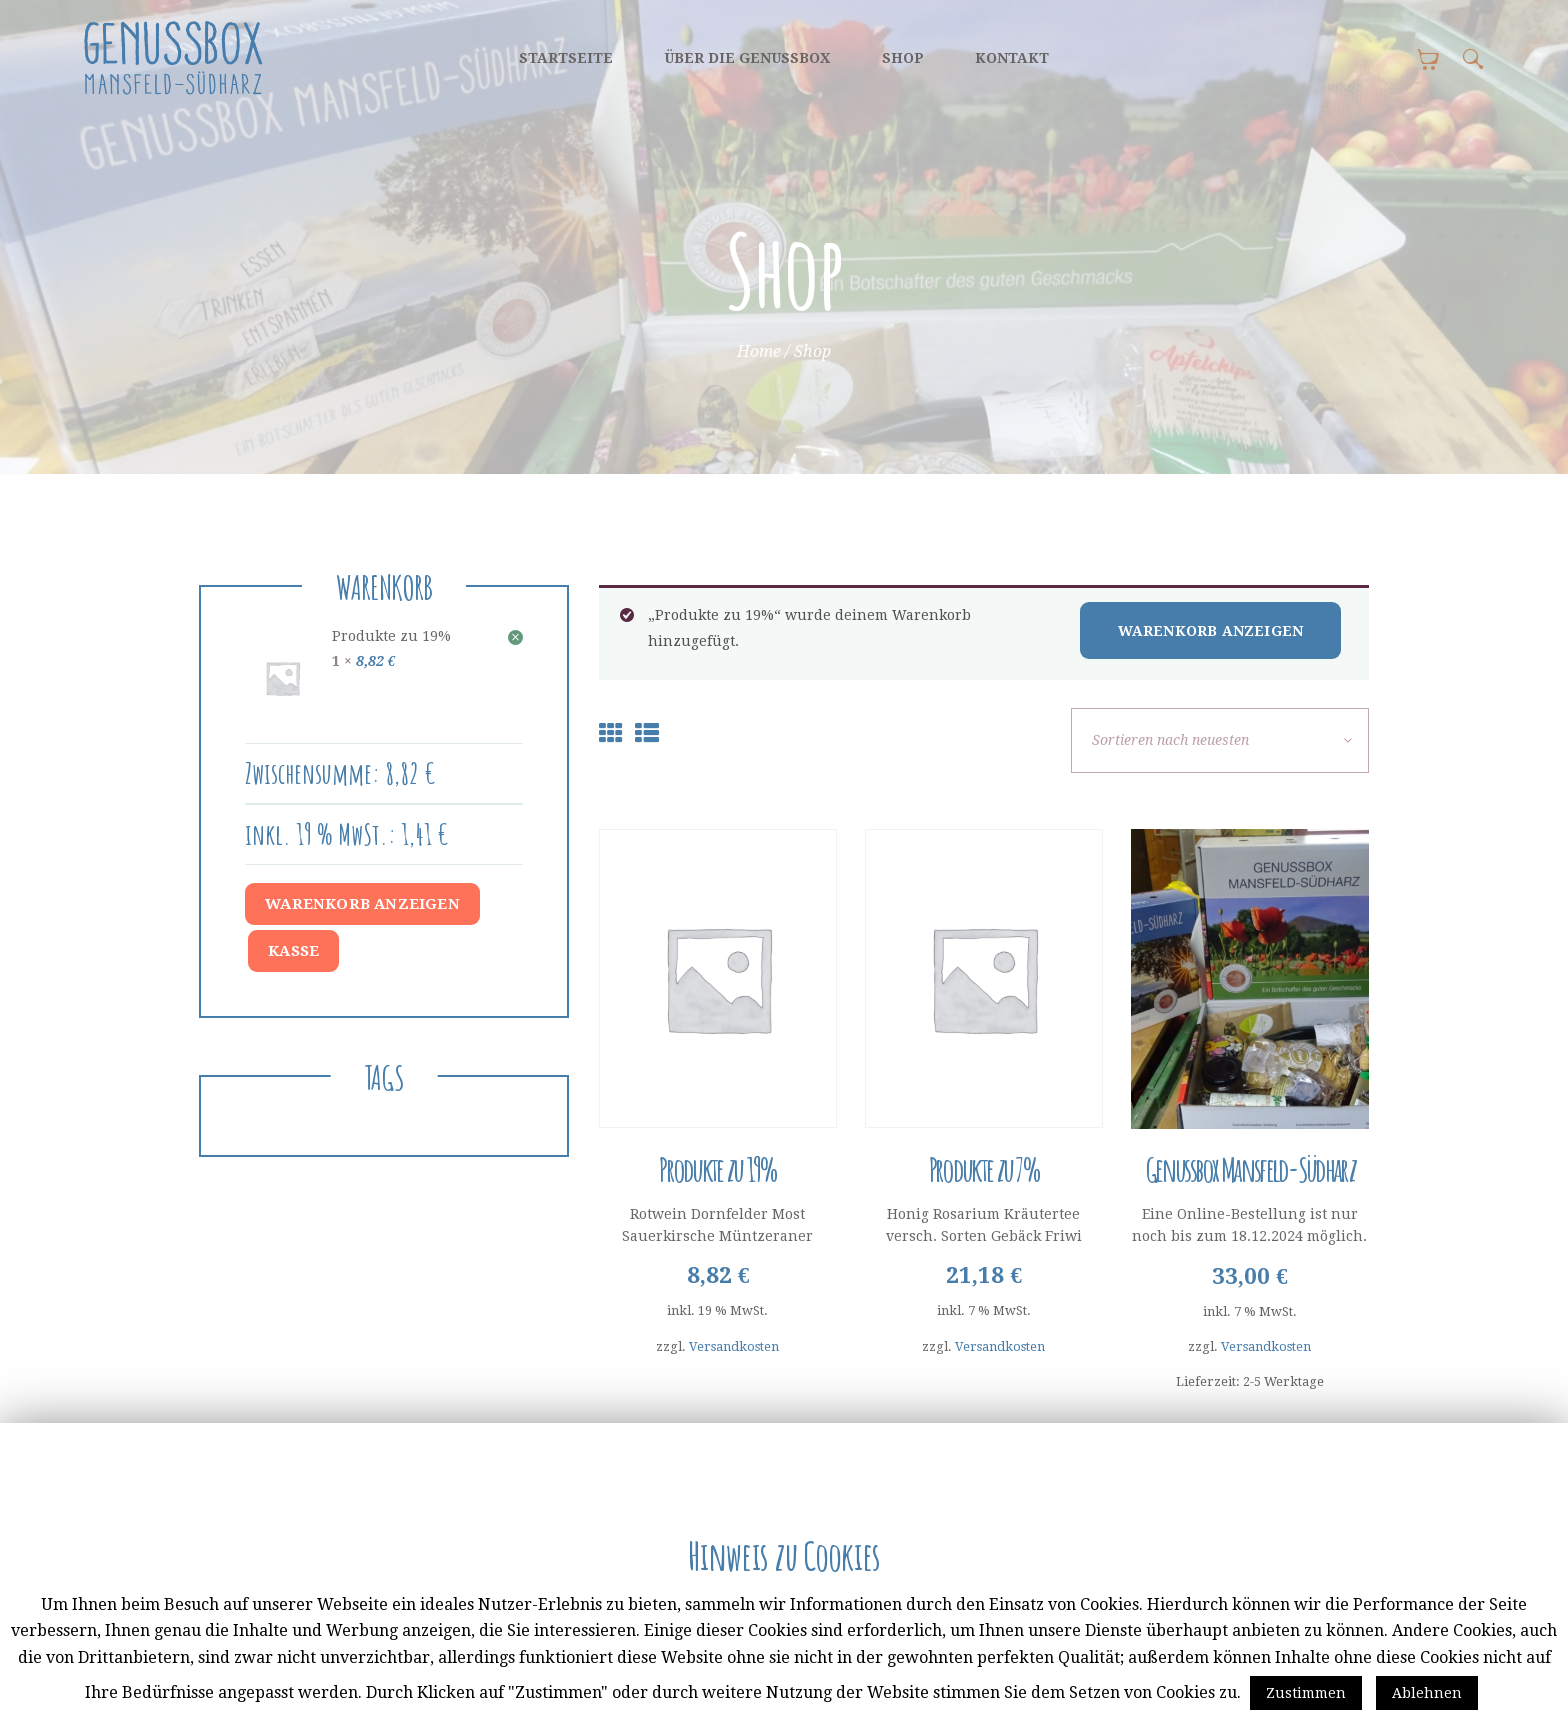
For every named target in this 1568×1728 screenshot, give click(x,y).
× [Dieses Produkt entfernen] (515, 637)
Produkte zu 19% (718, 1169)
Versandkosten (734, 1346)
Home (759, 351)
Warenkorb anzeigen (1211, 631)
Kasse (293, 951)
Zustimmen (1306, 1693)
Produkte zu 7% (984, 1169)
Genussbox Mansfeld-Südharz (1250, 1169)
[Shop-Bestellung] (1220, 740)
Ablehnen (1427, 1693)
